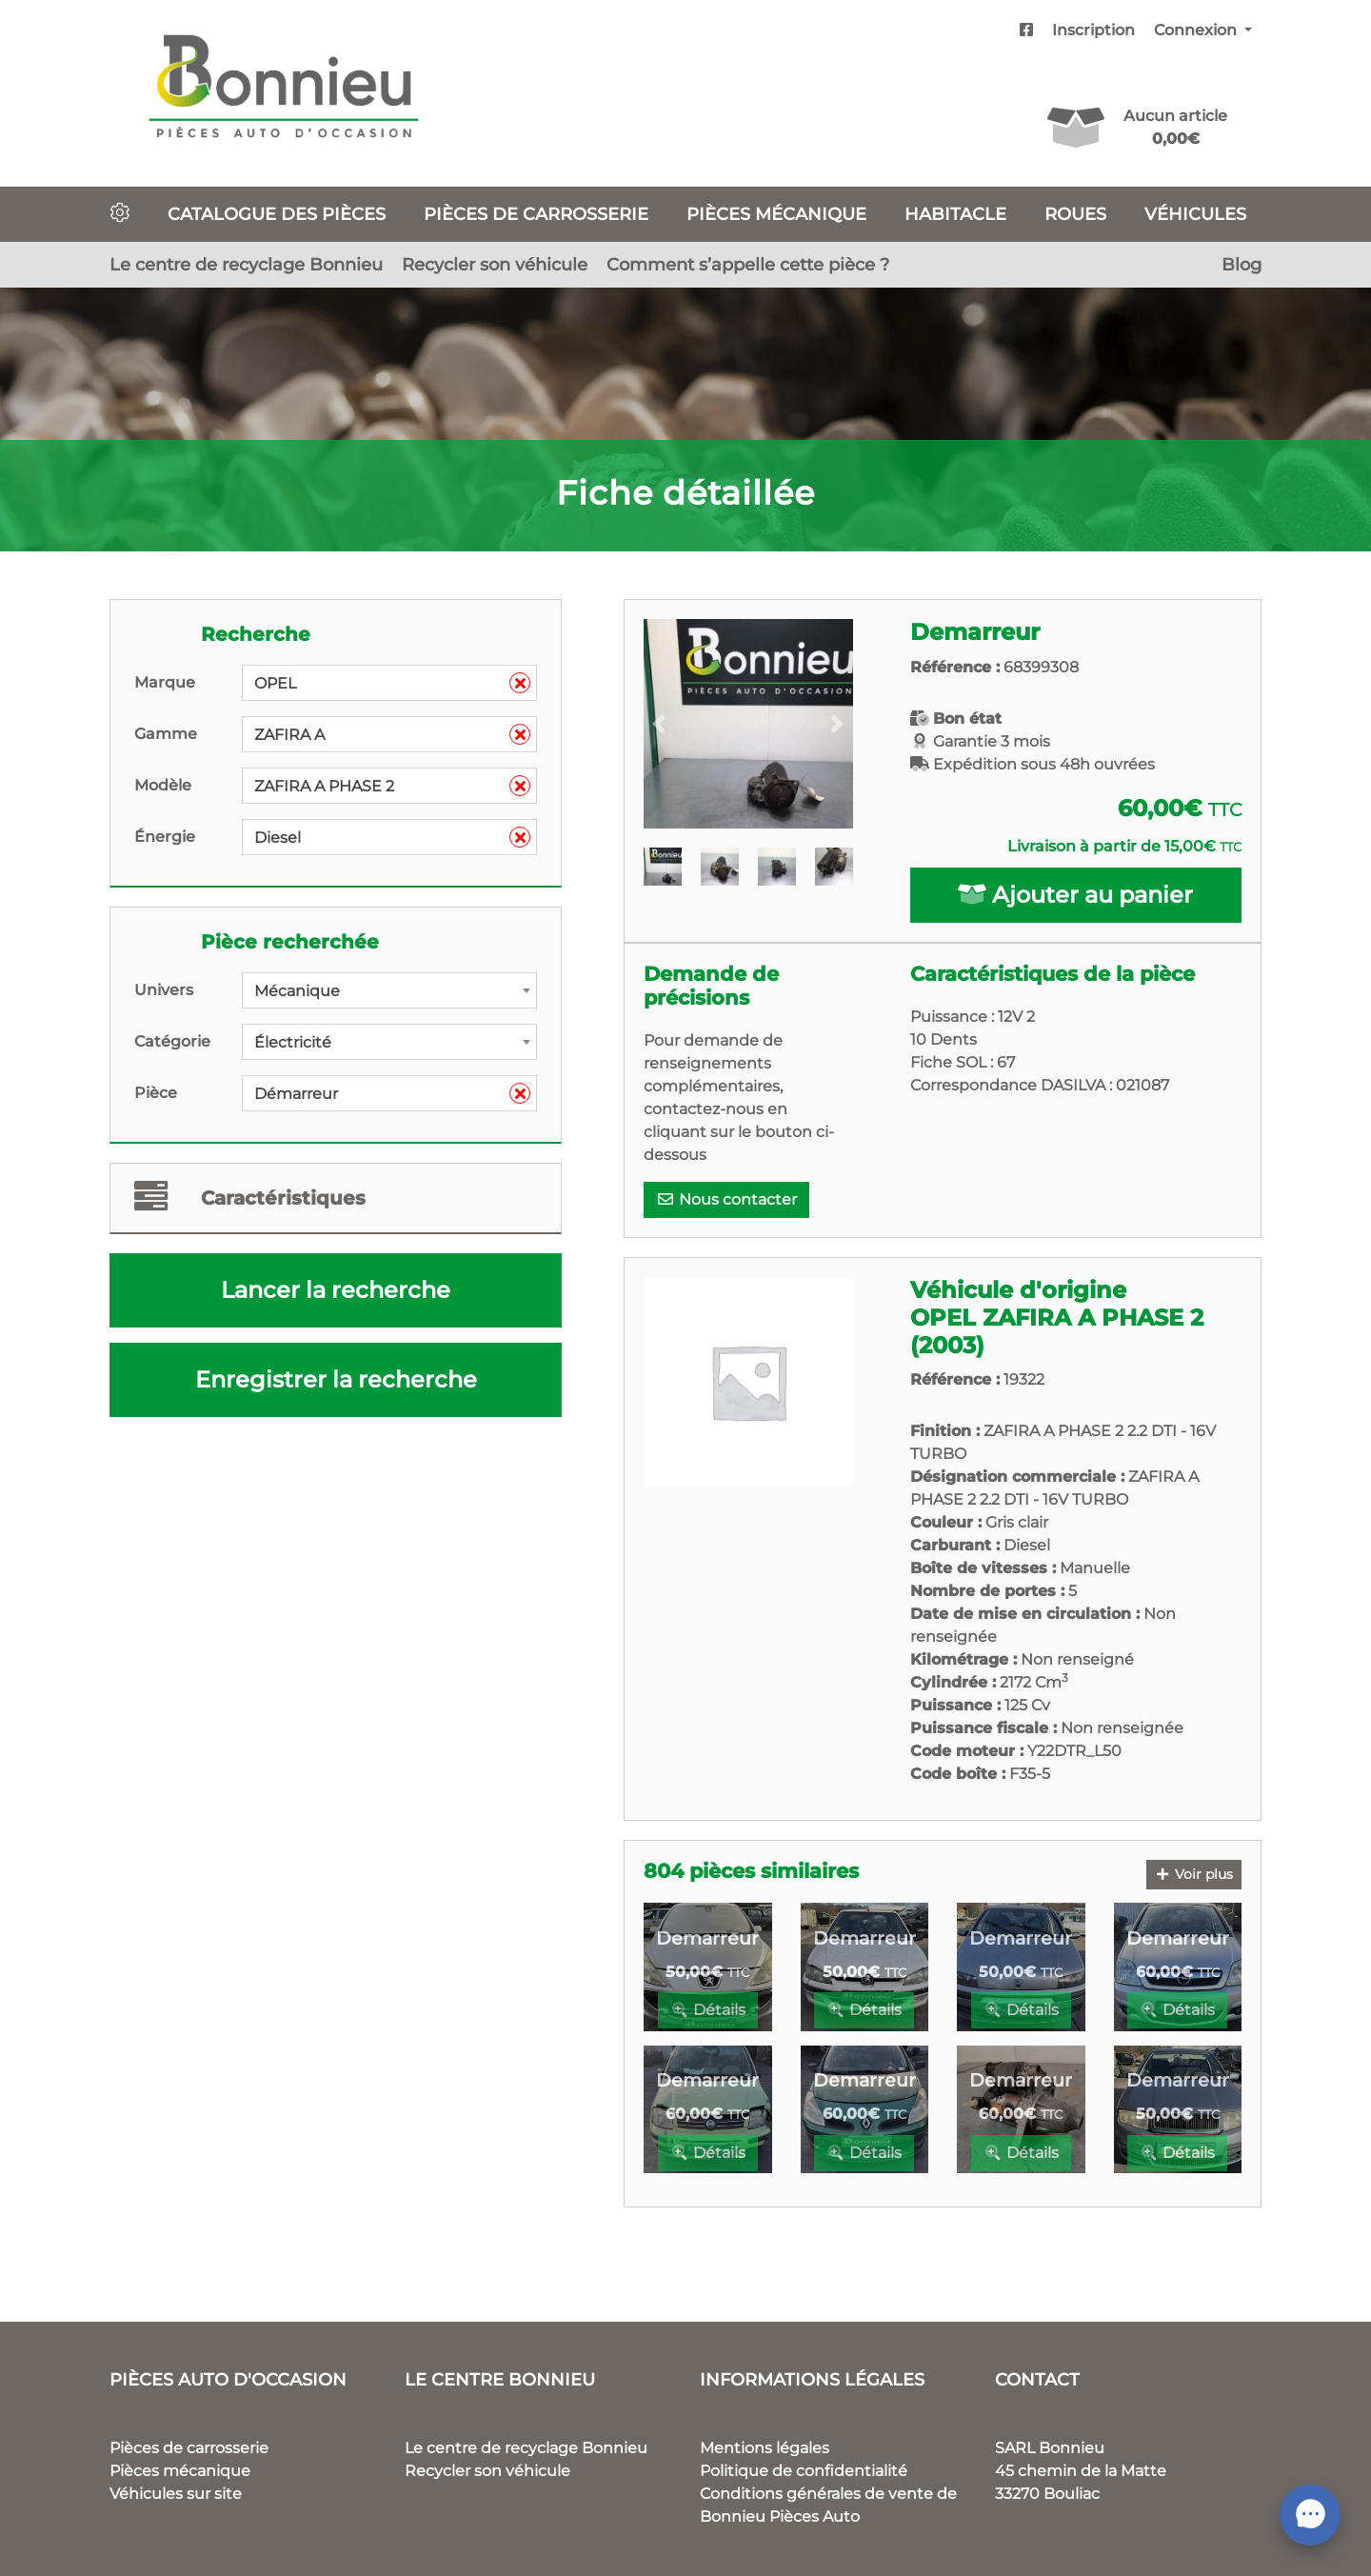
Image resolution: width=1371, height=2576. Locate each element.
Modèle (162, 785)
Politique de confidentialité (803, 2471)
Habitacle (955, 214)
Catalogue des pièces (277, 214)
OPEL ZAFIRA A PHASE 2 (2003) (1056, 1331)
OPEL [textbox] (392, 684)
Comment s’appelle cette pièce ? (747, 264)
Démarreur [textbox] (392, 1094)
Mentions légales (764, 2448)
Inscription (1093, 30)
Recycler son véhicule (494, 264)
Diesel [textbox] (392, 838)
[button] (659, 724)
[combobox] (389, 683)
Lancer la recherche (335, 1290)
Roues (1075, 214)
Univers (163, 990)
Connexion (1197, 30)
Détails (707, 2010)
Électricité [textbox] (292, 1042)
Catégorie (172, 1041)
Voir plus (1194, 1874)
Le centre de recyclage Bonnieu (246, 264)
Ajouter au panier (1075, 895)
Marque (164, 682)
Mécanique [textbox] (297, 991)
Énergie (164, 837)
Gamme (165, 734)
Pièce (155, 1093)
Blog (1242, 264)
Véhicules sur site (175, 2494)
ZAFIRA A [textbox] (392, 735)
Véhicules (1195, 214)
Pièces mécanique (776, 214)
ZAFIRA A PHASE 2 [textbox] (392, 787)
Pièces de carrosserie (536, 214)
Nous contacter (726, 1199)
